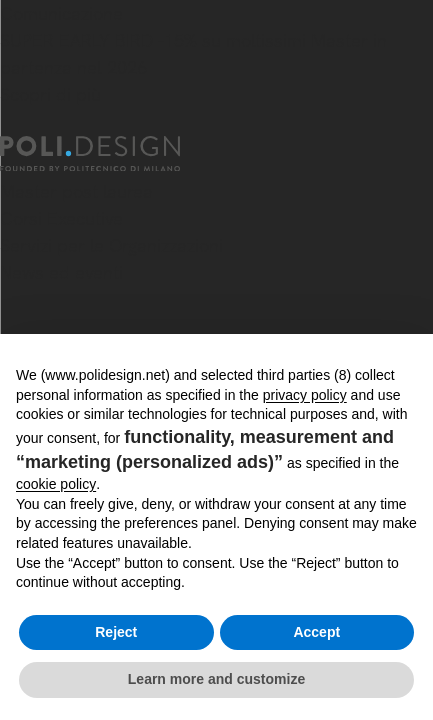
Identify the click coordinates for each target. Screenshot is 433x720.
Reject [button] (116, 632)
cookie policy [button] (56, 484)
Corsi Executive (61, 218)
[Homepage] (108, 154)
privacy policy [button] (305, 395)
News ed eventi (61, 272)
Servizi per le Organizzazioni (111, 245)
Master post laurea (76, 191)
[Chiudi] (12, 124)
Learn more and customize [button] (216, 679)
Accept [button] (316, 632)
